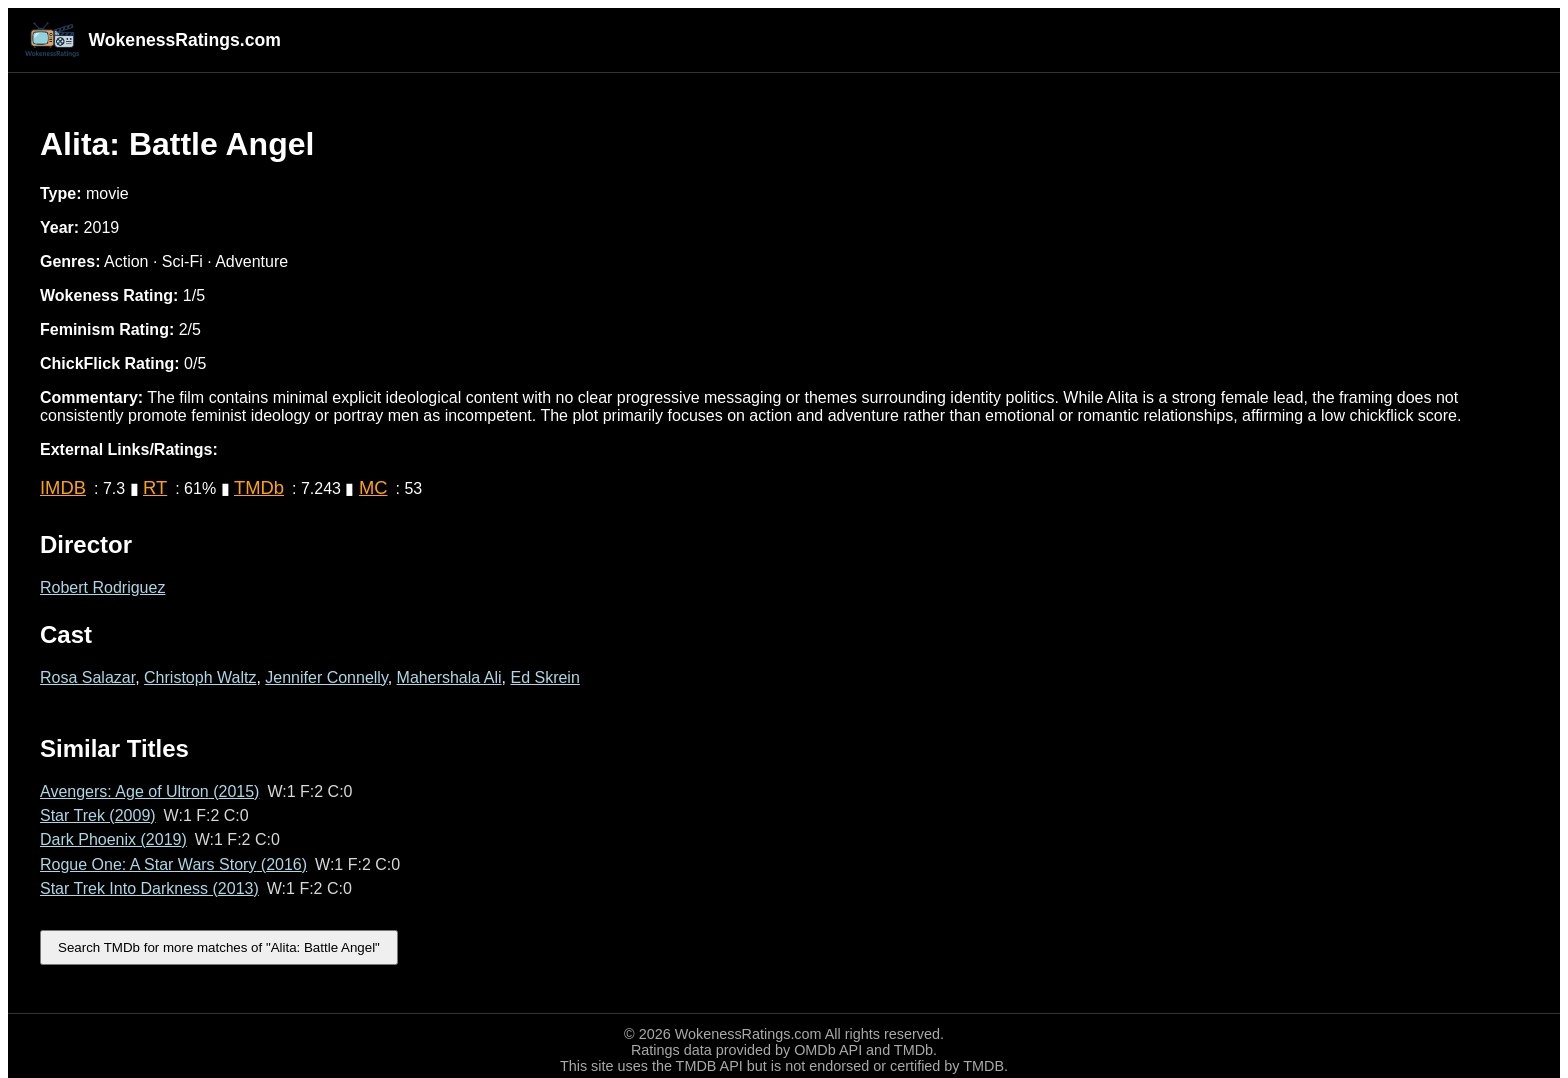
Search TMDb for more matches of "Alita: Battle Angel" (219, 947)
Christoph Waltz (200, 677)
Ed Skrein (544, 677)
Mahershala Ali (449, 677)
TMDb (259, 487)
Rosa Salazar (87, 677)
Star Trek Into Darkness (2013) (149, 888)
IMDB (63, 487)
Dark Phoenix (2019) (113, 839)
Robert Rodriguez (102, 587)
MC (373, 487)
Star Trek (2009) (98, 815)
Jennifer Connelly (326, 677)
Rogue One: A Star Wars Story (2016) (173, 864)
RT (155, 487)
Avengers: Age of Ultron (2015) (149, 791)
